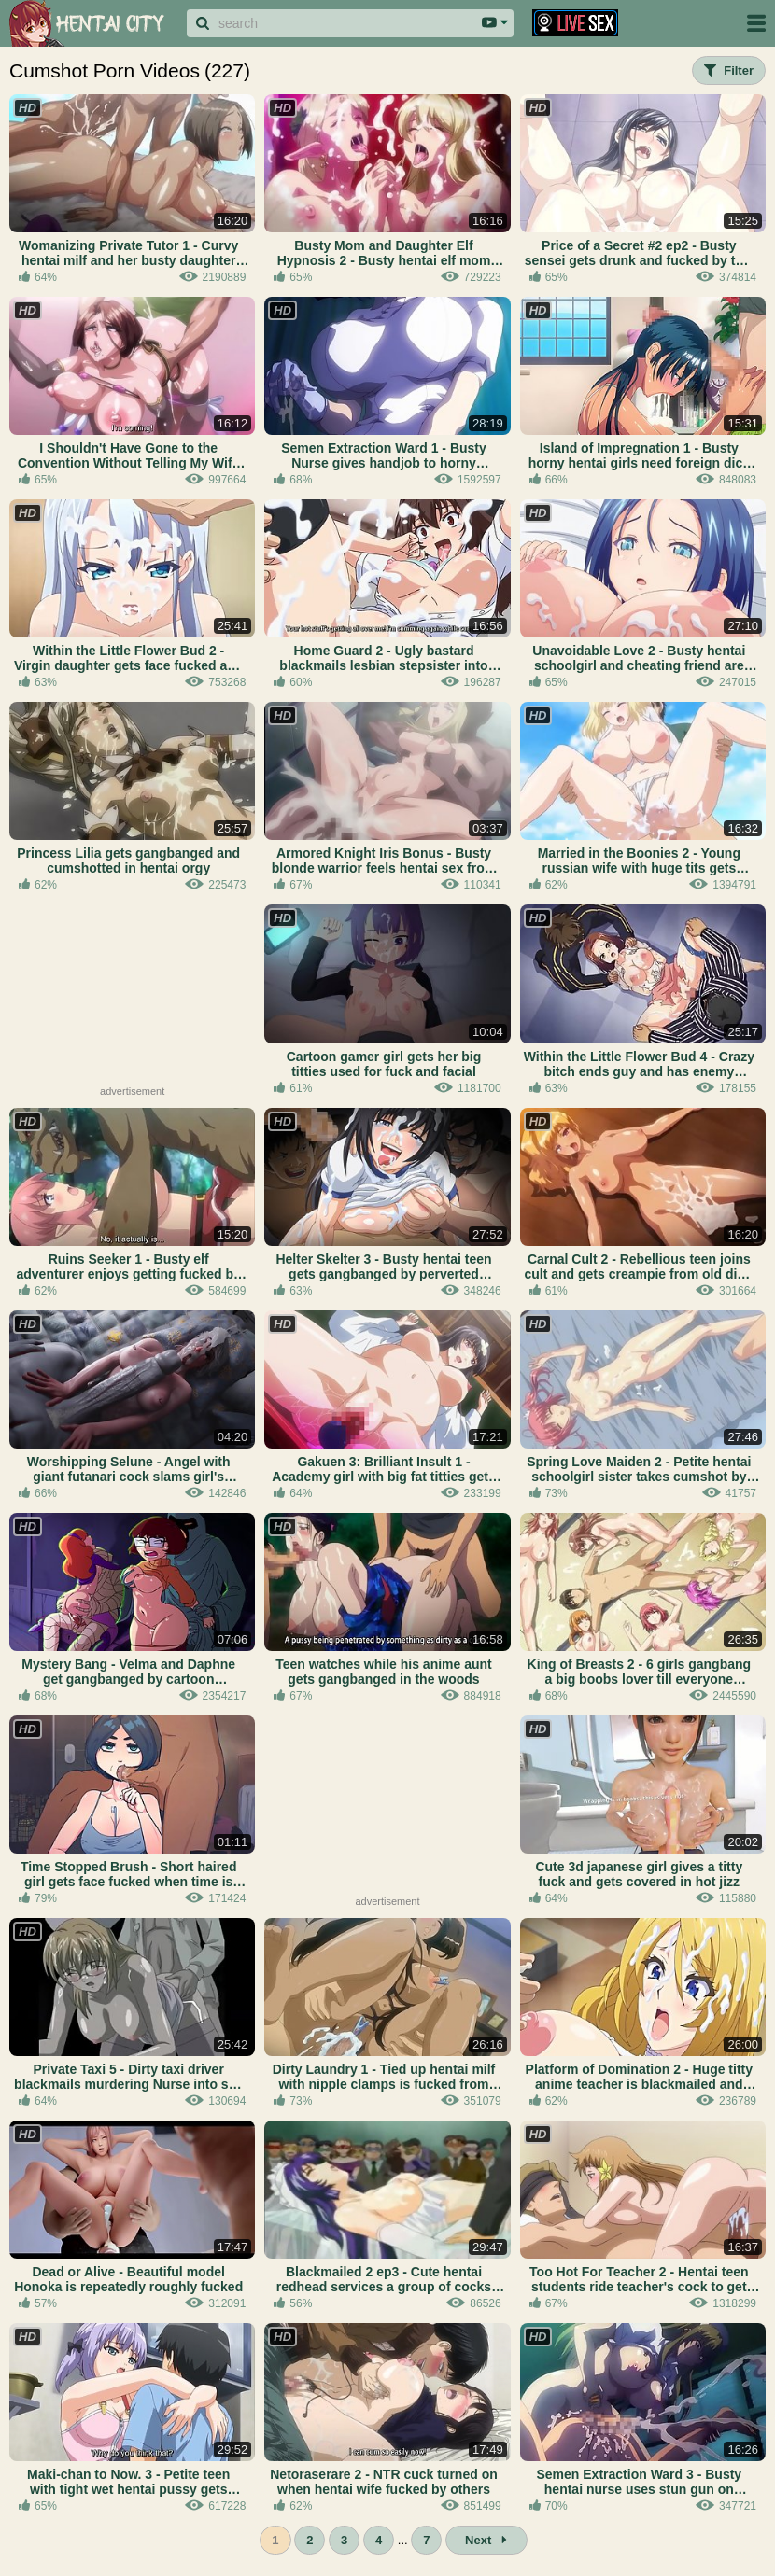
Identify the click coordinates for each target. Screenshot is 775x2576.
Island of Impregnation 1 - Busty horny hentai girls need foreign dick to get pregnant (639, 455)
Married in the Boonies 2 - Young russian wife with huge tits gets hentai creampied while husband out (639, 860)
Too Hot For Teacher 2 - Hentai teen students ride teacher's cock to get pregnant (638, 2279)
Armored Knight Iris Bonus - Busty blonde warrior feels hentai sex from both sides (384, 860)
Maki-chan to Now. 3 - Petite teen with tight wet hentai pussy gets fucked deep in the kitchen (128, 2482)
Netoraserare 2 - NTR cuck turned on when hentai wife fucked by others (384, 2482)
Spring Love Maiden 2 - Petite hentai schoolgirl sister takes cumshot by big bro (639, 1469)
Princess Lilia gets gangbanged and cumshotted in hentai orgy (128, 860)
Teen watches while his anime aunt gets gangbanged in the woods (383, 1672)
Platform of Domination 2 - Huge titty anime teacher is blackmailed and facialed (639, 2077)
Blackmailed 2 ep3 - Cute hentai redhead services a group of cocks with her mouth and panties (383, 2279)
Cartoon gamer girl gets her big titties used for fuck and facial (384, 1064)
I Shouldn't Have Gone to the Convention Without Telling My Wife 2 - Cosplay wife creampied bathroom (128, 455)
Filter (729, 70)
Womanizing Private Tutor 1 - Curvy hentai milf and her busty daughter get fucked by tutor (128, 253)
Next (486, 2540)
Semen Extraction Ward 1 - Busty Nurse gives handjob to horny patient (383, 455)
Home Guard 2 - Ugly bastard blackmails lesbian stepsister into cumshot (383, 658)
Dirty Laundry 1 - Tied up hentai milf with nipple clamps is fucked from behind (384, 2077)
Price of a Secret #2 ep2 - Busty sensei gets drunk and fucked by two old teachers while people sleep (639, 253)
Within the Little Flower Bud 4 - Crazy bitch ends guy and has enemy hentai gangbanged (639, 1064)
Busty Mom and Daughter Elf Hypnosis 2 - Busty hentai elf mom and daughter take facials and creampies (384, 253)
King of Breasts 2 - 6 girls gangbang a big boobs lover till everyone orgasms (640, 1672)
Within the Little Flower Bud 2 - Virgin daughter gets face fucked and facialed (129, 658)
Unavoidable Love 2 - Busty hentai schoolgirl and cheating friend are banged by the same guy (638, 658)
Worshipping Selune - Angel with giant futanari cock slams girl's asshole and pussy (129, 1469)
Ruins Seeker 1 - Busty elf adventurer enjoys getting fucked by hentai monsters (128, 1266)
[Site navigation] (756, 23)
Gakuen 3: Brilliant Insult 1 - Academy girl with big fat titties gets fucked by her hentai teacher (384, 1469)
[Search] (331, 23)
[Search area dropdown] (495, 23)
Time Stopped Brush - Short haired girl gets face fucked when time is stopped (129, 1874)
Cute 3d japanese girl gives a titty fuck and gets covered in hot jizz (638, 1874)
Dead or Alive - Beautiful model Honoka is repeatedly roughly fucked (128, 2279)
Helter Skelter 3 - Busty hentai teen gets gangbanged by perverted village (383, 1266)
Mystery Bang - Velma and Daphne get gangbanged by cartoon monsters (128, 1672)
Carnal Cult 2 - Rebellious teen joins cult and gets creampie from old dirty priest (639, 1266)
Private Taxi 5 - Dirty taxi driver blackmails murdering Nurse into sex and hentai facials (128, 2077)
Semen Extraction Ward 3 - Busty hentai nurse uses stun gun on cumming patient (638, 2482)
